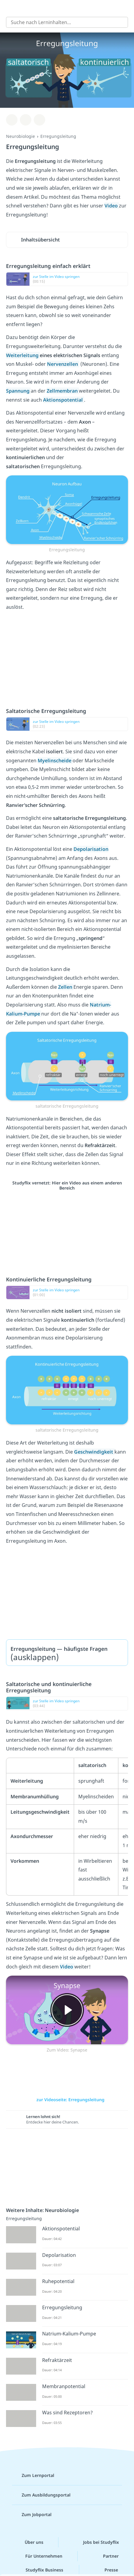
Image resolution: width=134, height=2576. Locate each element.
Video (111, 205)
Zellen (65, 987)
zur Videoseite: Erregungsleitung (67, 2099)
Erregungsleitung (58, 136)
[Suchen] (120, 22)
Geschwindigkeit (94, 1451)
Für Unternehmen (39, 2556)
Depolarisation (90, 849)
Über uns (29, 2542)
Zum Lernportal (33, 2475)
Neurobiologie (20, 136)
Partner (106, 2556)
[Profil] (125, 8)
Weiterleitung (23, 355)
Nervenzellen (63, 364)
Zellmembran (63, 390)
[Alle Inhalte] (9, 8)
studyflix (72, 8)
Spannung (18, 390)
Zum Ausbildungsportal (41, 2495)
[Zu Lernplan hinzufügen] (11, 120)
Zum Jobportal (31, 2515)
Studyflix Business (39, 2570)
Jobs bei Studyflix (96, 2542)
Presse (106, 2570)
